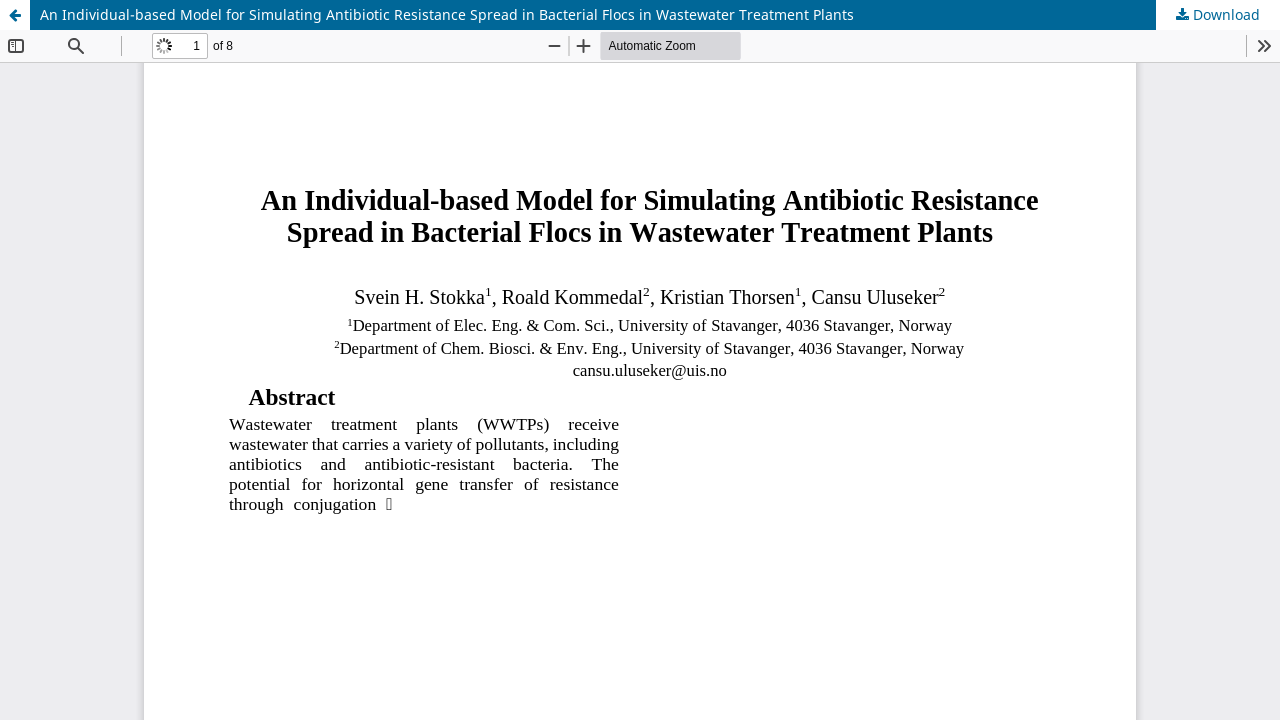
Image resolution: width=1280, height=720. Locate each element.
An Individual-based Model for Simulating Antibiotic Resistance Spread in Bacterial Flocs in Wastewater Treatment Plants (447, 14)
